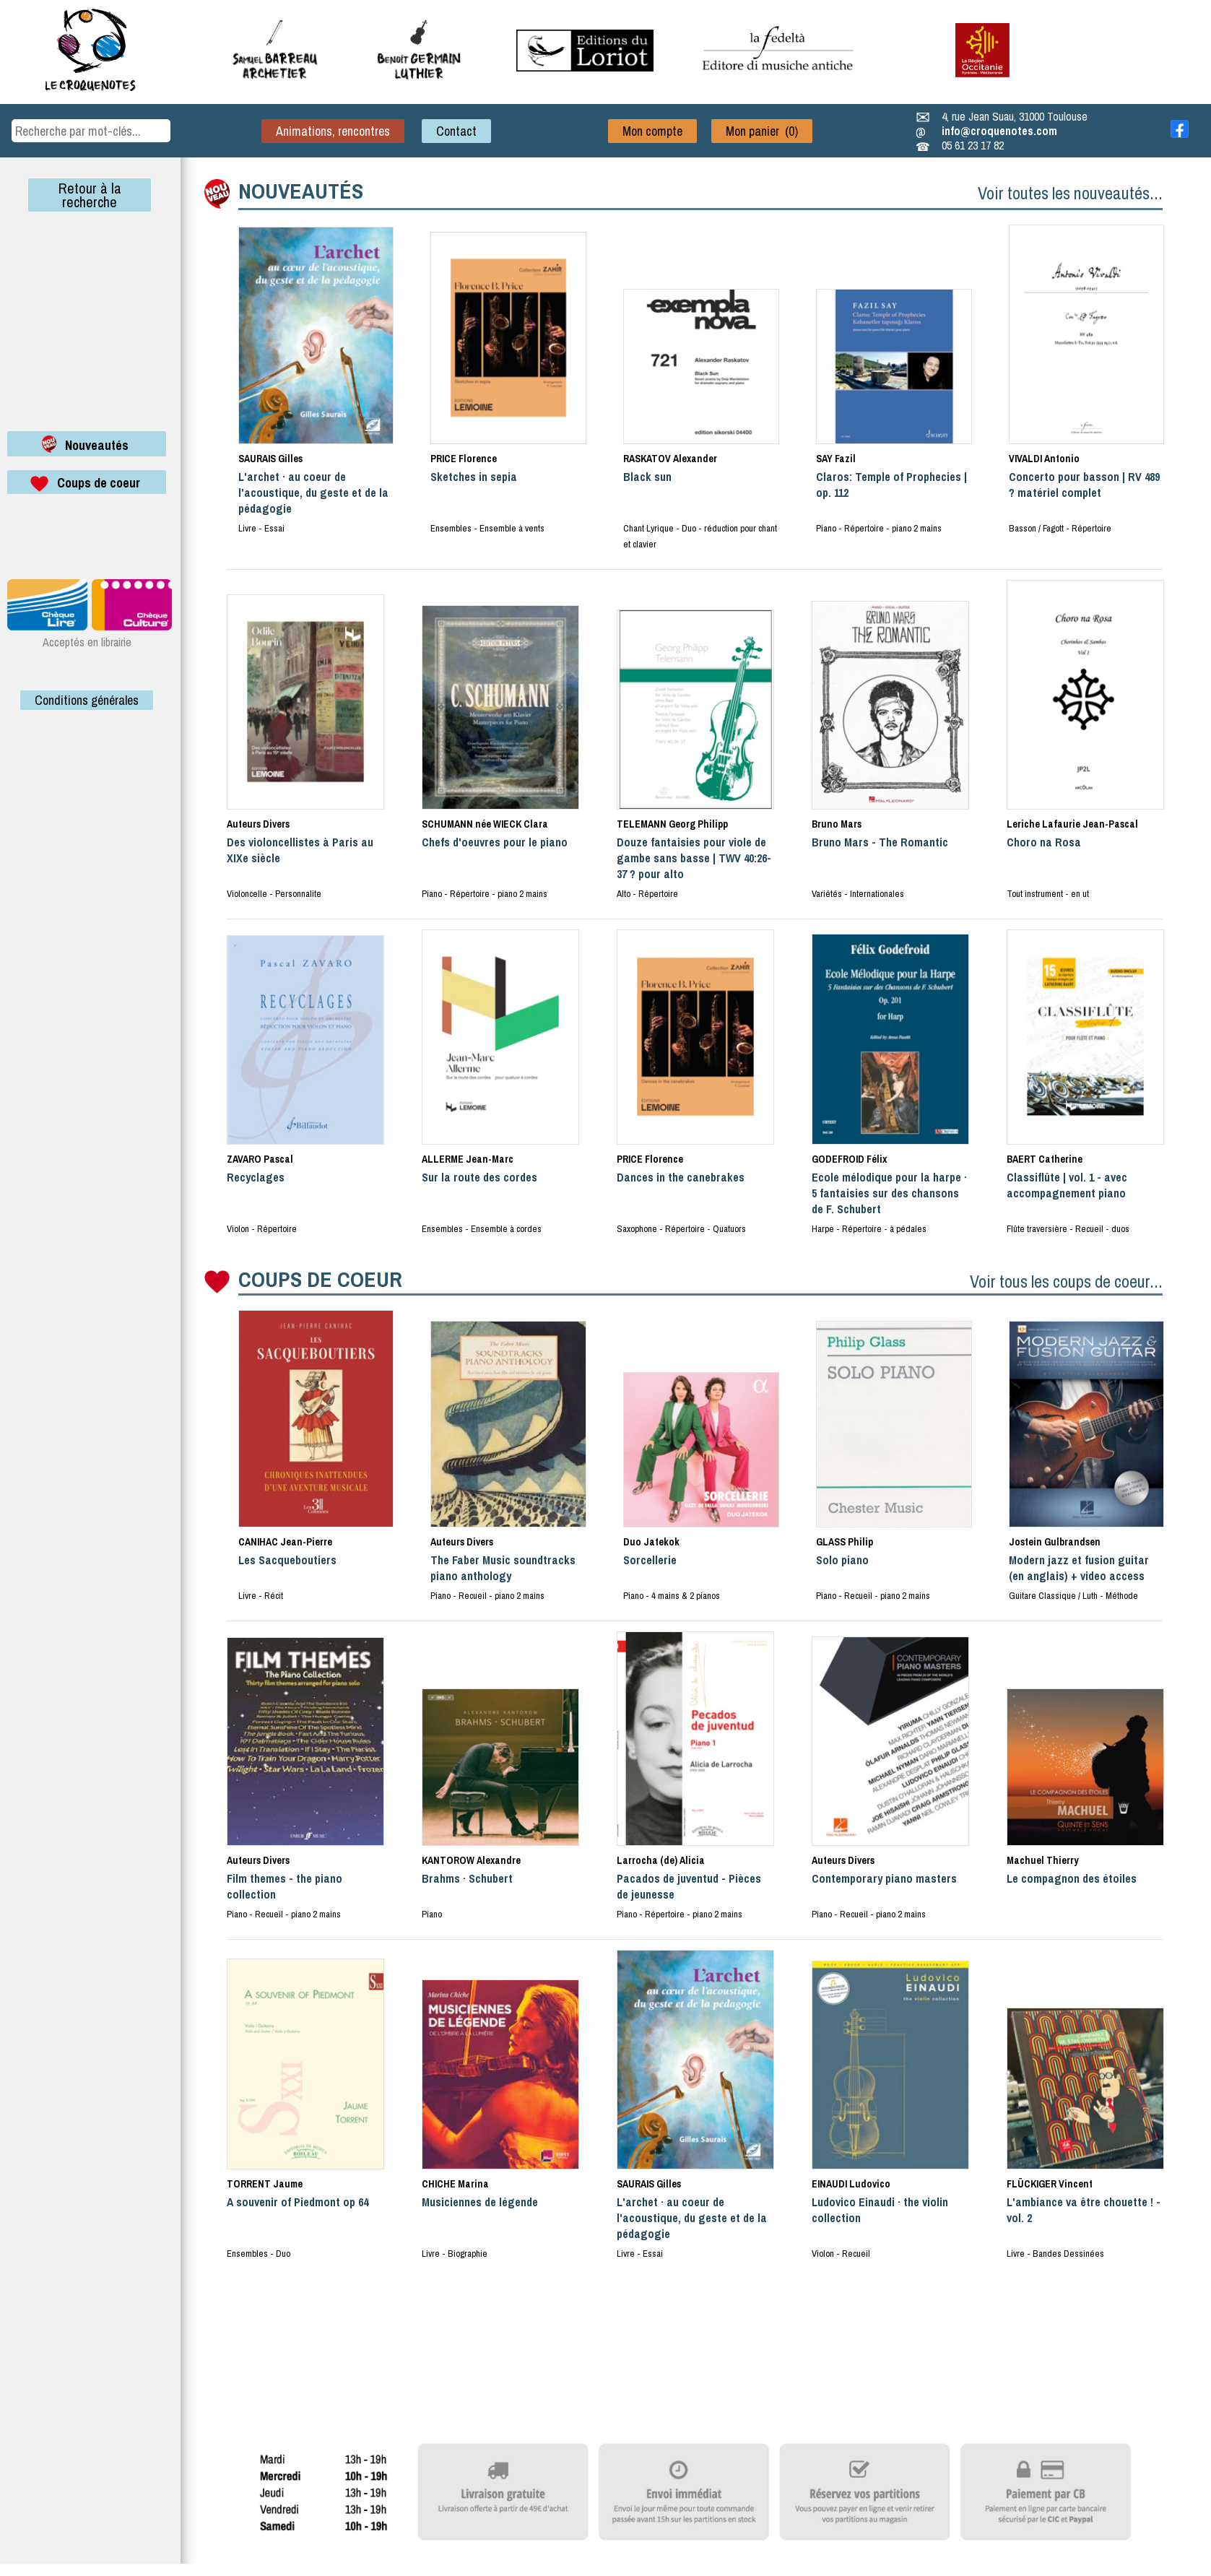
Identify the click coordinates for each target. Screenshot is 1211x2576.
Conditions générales (87, 700)
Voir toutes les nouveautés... (1070, 192)
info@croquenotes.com (999, 131)
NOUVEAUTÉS (300, 190)
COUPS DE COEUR (320, 1279)
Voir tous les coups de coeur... (1066, 1281)
